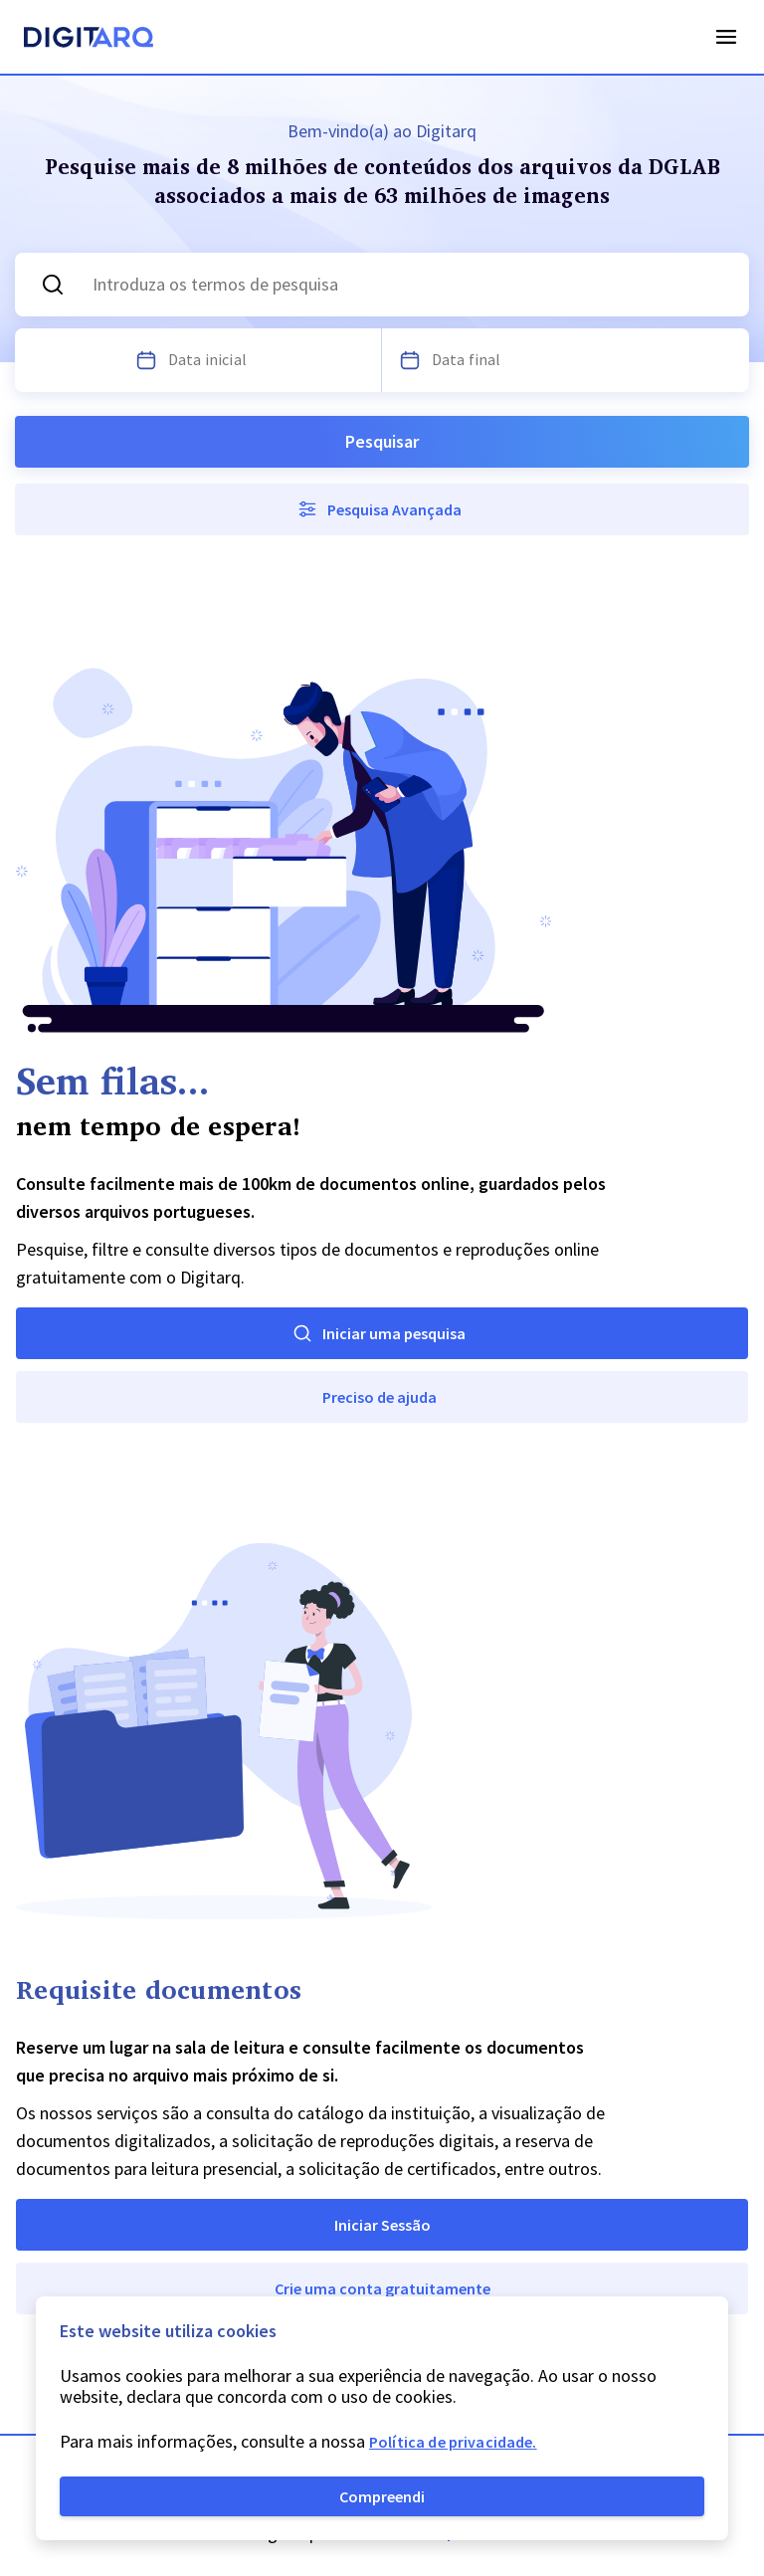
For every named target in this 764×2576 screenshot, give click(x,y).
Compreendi (382, 2496)
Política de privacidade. (453, 2442)
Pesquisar (382, 441)
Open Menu (726, 37)
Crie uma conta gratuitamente (382, 2288)
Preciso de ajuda (379, 1397)
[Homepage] (88, 40)
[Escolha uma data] (146, 360)
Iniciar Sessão (382, 2225)
